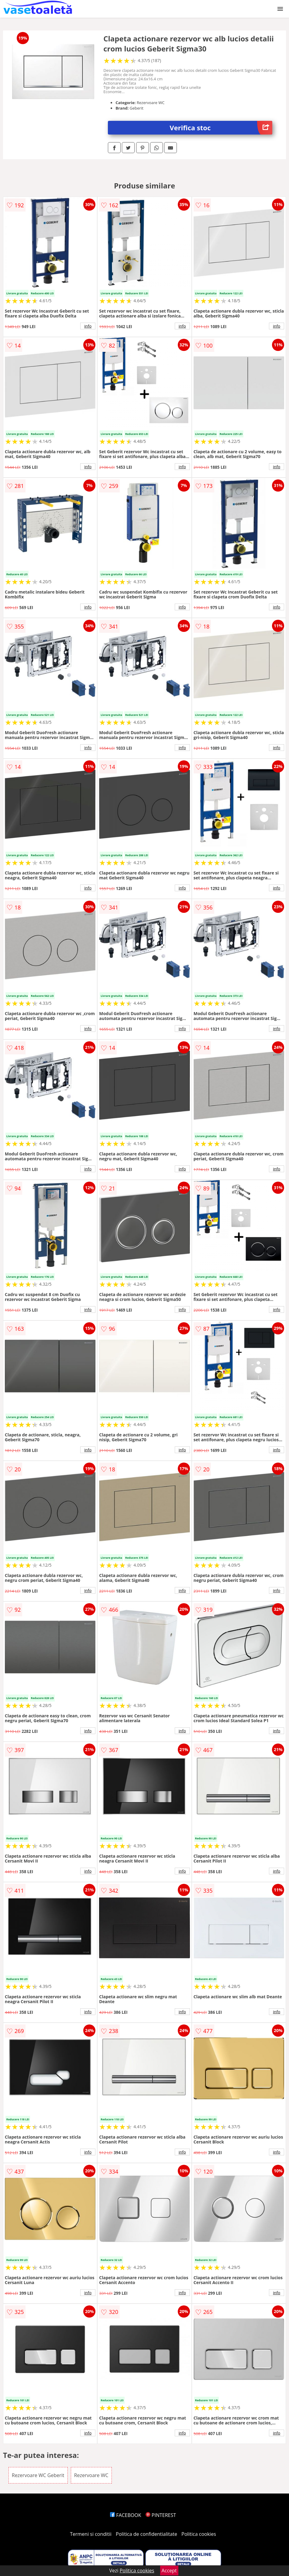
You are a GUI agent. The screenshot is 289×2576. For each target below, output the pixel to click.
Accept (169, 2570)
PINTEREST (161, 2515)
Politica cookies (198, 2534)
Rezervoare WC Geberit (38, 2475)
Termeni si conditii (91, 2534)
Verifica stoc (221, 128)
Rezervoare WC (91, 2475)
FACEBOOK (125, 2515)
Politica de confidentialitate (146, 2534)
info (87, 326)
